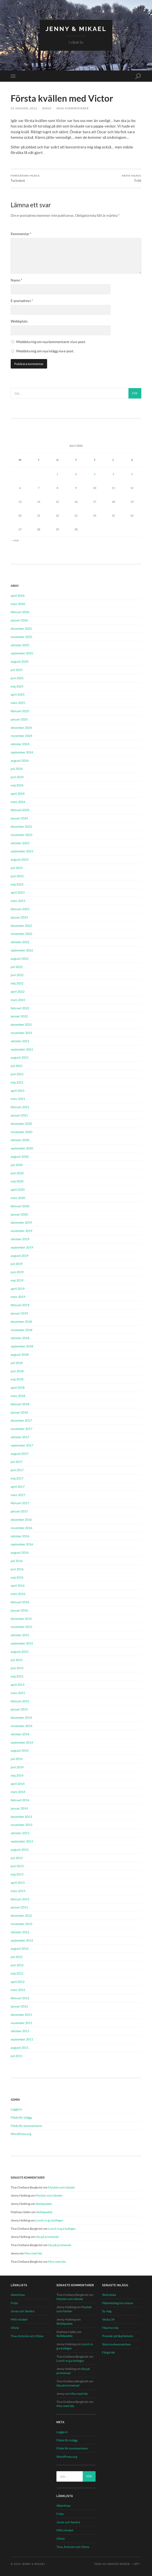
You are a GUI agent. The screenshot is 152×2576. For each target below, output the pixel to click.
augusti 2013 (19, 1849)
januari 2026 (19, 620)
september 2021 (22, 1049)
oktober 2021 (20, 1041)
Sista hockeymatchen (116, 2344)
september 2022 (22, 950)
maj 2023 (17, 884)
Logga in (16, 2109)
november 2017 (21, 1429)
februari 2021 (20, 1107)
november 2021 (21, 1033)
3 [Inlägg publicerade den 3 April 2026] (94, 474)
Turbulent (25, 178)
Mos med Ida (33, 2253)
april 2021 (18, 1090)
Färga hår (108, 2352)
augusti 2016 (19, 1552)
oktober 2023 (20, 843)
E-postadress (22, 300)
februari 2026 (20, 612)
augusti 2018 (19, 1354)
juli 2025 (17, 670)
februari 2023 (20, 909)
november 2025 (21, 637)
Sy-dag (106, 2311)
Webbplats (19, 321)
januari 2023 (19, 917)
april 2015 (18, 1684)
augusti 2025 (19, 661)
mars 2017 (18, 1495)
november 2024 (21, 735)
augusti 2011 (19, 2047)
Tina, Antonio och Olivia (27, 2336)
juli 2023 (17, 868)
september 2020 (22, 1148)
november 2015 (21, 1627)
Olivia (15, 2327)
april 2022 (18, 991)
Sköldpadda (44, 2203)
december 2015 (21, 1618)
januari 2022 (19, 1016)
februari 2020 (20, 1206)
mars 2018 (18, 1396)
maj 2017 (17, 1478)
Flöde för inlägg (21, 2117)
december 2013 (21, 1816)
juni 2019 (17, 1272)
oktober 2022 (20, 942)
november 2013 (21, 1824)
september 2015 (22, 1643)
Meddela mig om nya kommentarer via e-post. (51, 342)
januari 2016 (19, 1610)
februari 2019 (20, 1305)
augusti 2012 (19, 1948)
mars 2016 (18, 1594)
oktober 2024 (20, 744)
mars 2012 (18, 1990)
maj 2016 (17, 1577)
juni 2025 (17, 678)
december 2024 (21, 727)
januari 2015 (19, 1709)
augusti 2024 (19, 760)
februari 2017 (20, 1503)
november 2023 (21, 835)
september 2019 (22, 1247)
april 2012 (18, 1981)
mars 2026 (18, 604)
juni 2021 (17, 1074)
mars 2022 (18, 1000)
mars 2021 (18, 1098)
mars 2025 (18, 703)
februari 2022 (20, 1008)
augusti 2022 (19, 958)
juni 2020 (17, 1173)
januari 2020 (19, 1214)
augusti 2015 (19, 1651)
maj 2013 (17, 1874)
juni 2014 (17, 1767)
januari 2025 (19, 719)
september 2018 (22, 1346)
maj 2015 (17, 1676)
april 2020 (18, 1189)
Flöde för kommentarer (26, 2126)
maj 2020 (17, 1181)
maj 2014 (17, 1775)
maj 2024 (17, 785)
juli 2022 (17, 967)
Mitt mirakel (19, 2319)
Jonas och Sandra (22, 2311)
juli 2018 (17, 1363)
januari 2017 (19, 1511)
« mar (15, 540)
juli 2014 (17, 1759)
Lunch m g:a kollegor (49, 2220)
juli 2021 (17, 1066)
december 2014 (21, 1717)
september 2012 (22, 1940)
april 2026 (18, 595)
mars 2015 (18, 1693)
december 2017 (21, 1420)
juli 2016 (17, 1561)
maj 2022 (17, 983)
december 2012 (21, 1915)
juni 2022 (17, 975)
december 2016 (21, 1519)
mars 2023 (18, 900)
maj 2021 (17, 1082)
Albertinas (18, 2294)
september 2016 (22, 1544)
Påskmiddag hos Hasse (117, 2303)
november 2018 (21, 1330)
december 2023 (21, 826)
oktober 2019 (20, 1239)
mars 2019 (18, 1296)
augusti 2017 (19, 1453)
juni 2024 (17, 777)
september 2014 (22, 1742)
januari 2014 (19, 1808)
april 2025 (18, 694)
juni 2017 (17, 1470)
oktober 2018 (20, 1338)
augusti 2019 (19, 1255)
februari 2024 (20, 810)
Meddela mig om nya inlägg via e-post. (45, 351)
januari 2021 (19, 1115)
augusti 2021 (19, 1057)
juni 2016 (17, 1569)
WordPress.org (21, 2134)
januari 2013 (19, 1907)
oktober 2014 (20, 1734)
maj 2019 (17, 1280)
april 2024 (18, 793)
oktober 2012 (20, 1932)
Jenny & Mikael (76, 28)
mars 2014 (18, 1792)
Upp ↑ (137, 2564)
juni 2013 (17, 1866)
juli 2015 (17, 1660)
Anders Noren (118, 2564)
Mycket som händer (61, 2187)
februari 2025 (20, 711)
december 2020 (21, 1123)
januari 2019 (19, 1313)
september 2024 (22, 752)
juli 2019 (17, 1263)
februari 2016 (20, 1602)
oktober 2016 (20, 1536)
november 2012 (21, 1924)
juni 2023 (17, 876)
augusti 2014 (19, 1750)
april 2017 (18, 1486)
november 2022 (21, 933)
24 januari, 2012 (24, 108)
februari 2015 (20, 1701)
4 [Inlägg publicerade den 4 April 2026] (113, 474)
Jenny (47, 108)
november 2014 (21, 1726)
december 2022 (21, 925)
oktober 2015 (20, 1635)
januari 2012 (19, 2006)
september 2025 (22, 653)
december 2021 (21, 1024)
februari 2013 (20, 1899)
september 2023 (22, 851)
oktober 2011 (20, 2031)
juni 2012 (17, 1965)
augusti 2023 (19, 859)
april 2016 (18, 1585)
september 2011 (22, 2039)
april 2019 (18, 1288)
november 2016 (21, 1528)
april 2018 (18, 1387)
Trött (131, 178)
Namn (16, 280)
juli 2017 (17, 1461)
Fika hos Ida (110, 2327)
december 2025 (21, 628)
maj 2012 (17, 1973)
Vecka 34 (108, 2319)
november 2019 (21, 1231)
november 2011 (21, 2023)
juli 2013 (17, 1858)
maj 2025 (17, 686)
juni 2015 (17, 1668)
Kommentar (21, 234)
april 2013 (18, 1882)
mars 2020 (18, 1198)
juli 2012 (17, 1957)
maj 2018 (17, 1379)
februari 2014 (20, 1800)
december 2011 (21, 2014)
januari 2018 (19, 1412)
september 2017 (22, 1445)
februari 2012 (20, 1998)
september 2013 (22, 1841)
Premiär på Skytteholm (117, 2336)
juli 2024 (17, 768)
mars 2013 (18, 1891)
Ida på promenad (47, 2236)
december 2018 (21, 1321)
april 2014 (18, 1783)
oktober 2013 (20, 1833)
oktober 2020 (20, 1140)
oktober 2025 (20, 645)
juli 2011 (17, 2056)
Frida (14, 2303)
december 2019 (21, 1222)
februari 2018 (20, 1404)
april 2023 (18, 892)
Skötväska (109, 2294)
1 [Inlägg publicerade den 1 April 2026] (57, 474)
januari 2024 (19, 818)
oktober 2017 (20, 1437)
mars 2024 (18, 802)
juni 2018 (17, 1371)
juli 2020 (17, 1165)
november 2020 (21, 1132)
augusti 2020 (19, 1156)
